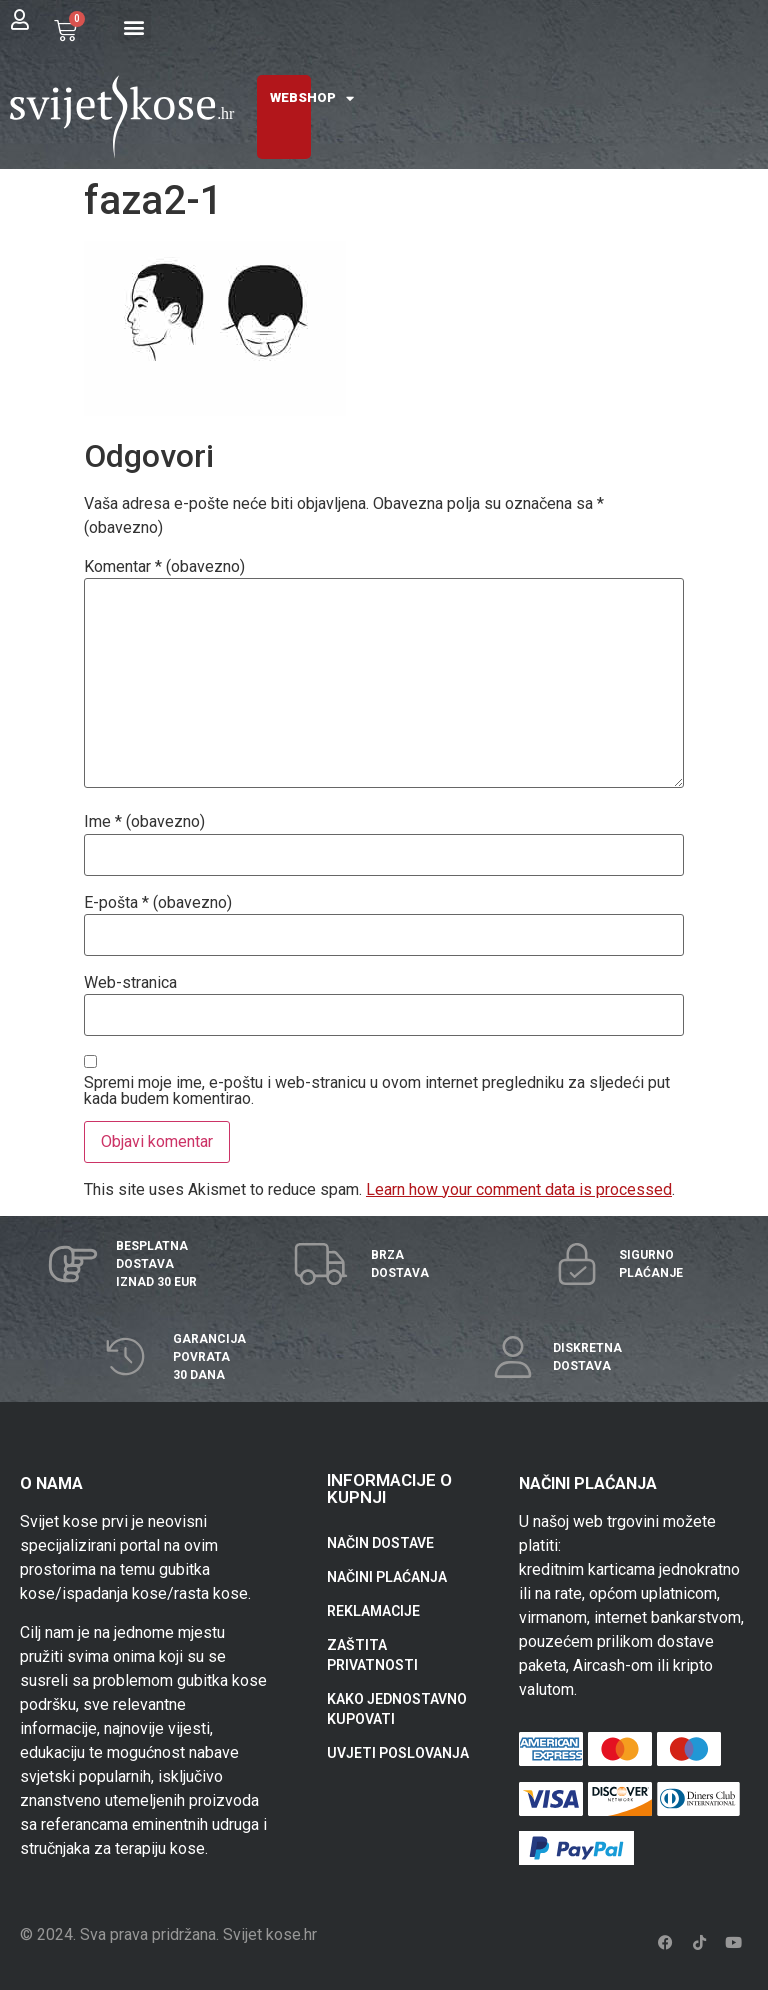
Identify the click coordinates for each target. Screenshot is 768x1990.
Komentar (164, 567)
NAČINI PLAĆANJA (387, 1577)
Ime (144, 822)
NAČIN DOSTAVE (380, 1543)
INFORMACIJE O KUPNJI (389, 1488)
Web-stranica (130, 983)
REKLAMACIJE (373, 1611)
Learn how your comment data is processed (519, 1189)
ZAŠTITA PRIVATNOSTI (372, 1655)
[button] (134, 26)
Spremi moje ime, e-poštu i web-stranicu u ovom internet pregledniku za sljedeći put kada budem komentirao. (377, 1091)
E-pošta (158, 903)
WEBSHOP (312, 98)
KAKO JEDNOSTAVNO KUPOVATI (397, 1709)
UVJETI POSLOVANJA (398, 1753)
